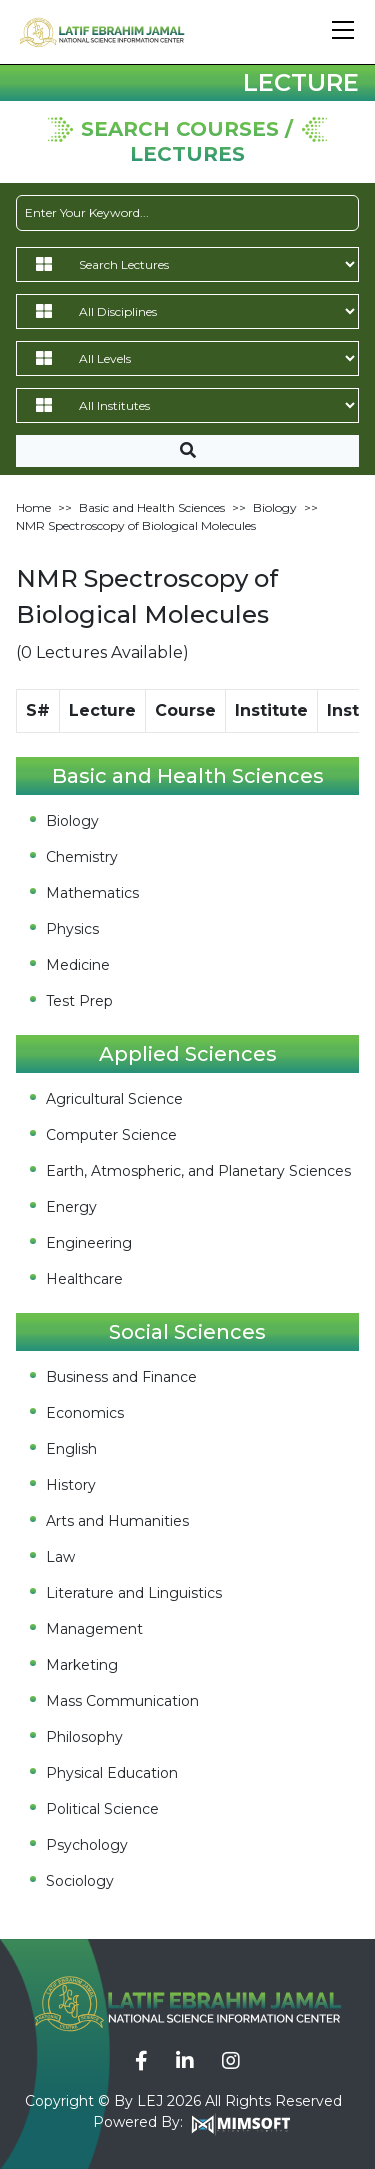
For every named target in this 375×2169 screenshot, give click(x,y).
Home (33, 507)
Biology (275, 507)
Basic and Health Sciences (152, 507)
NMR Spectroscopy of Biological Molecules (136, 525)
